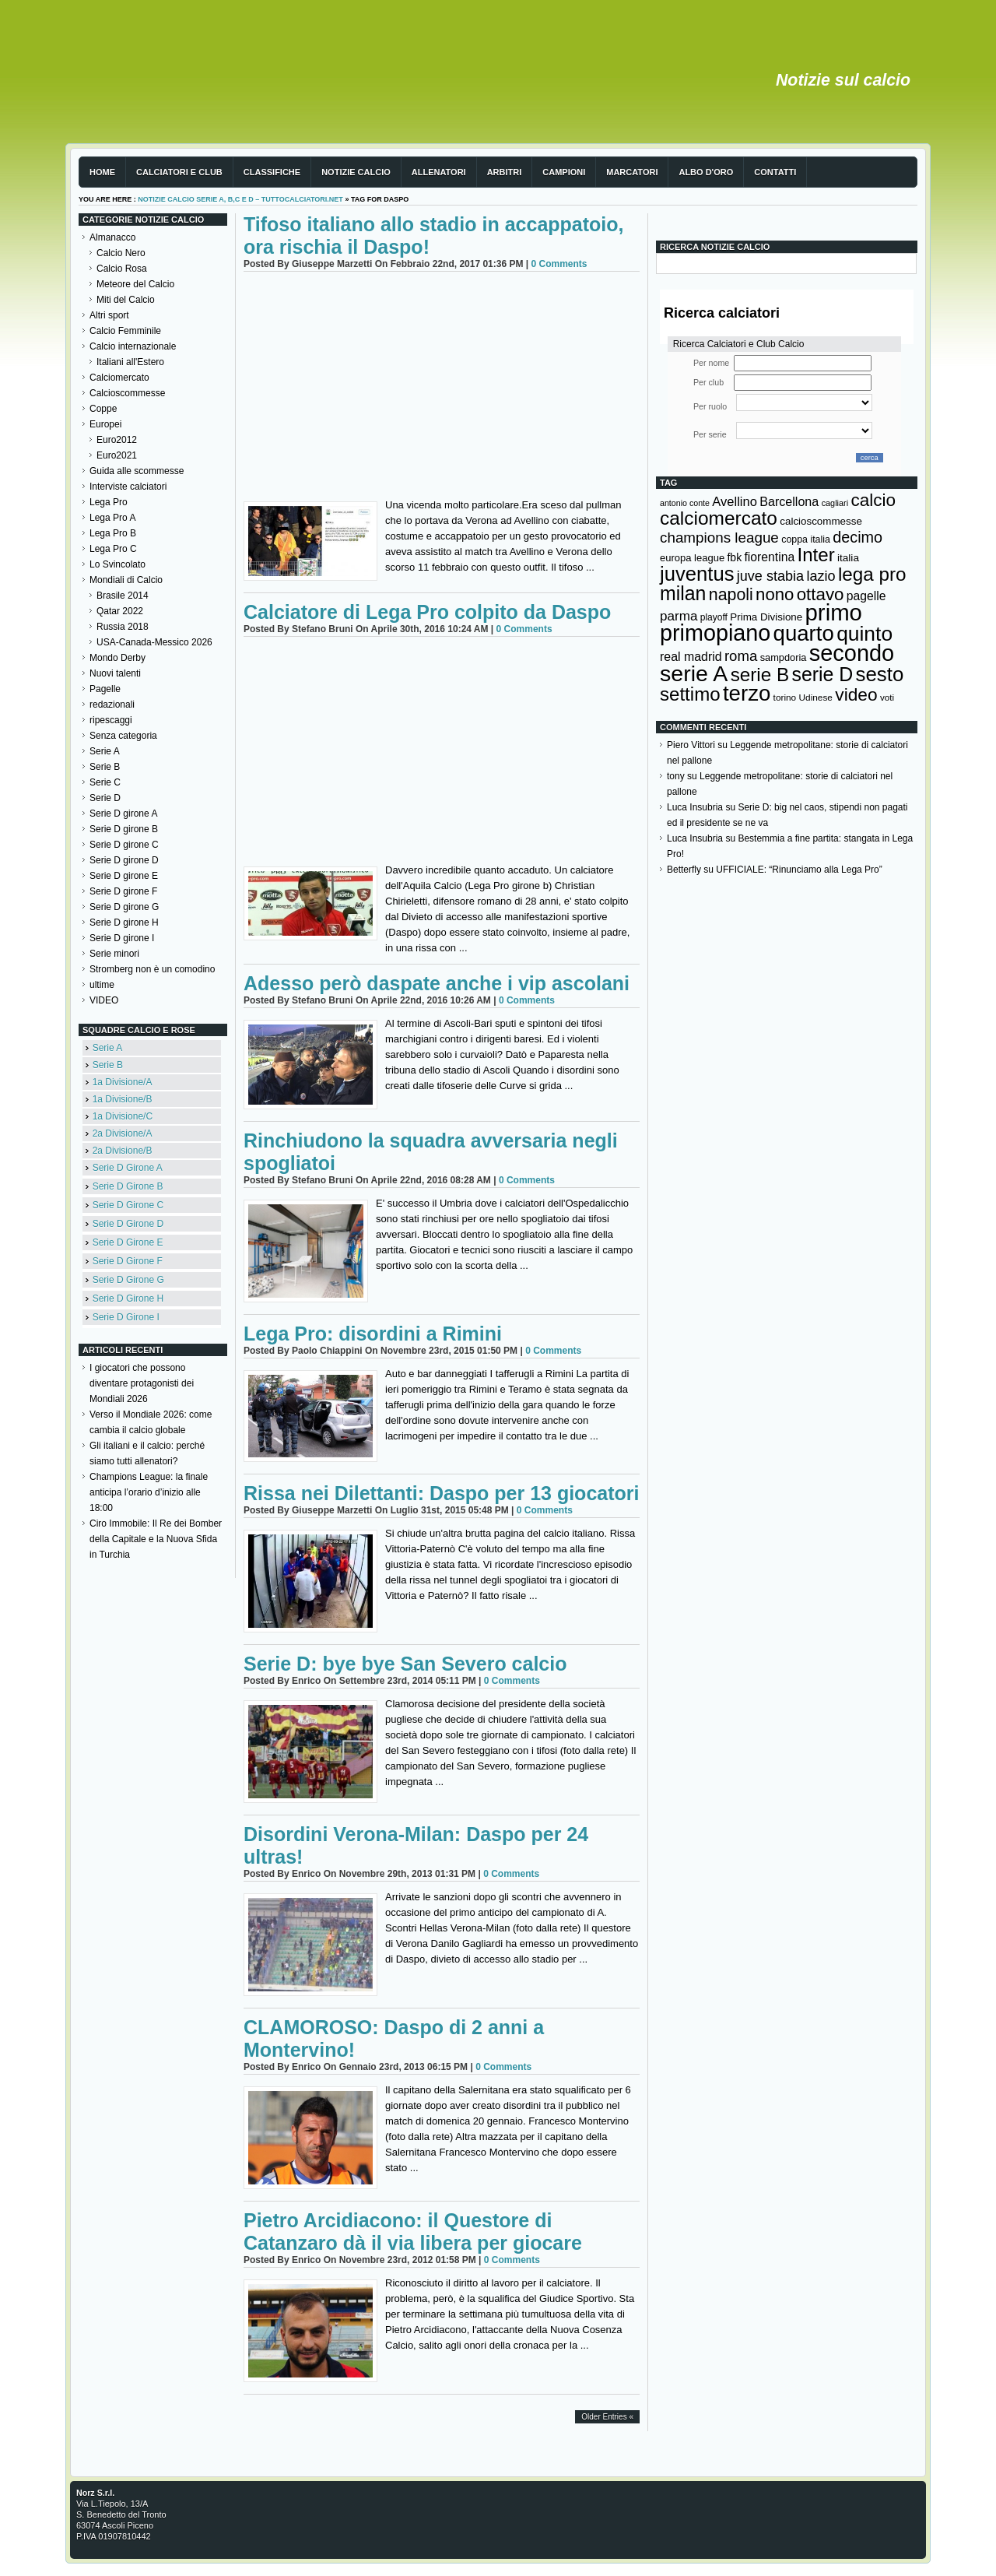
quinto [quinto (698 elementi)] (864, 633)
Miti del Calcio (125, 299)
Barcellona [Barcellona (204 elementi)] (789, 501)
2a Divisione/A (123, 1133)
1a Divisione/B (123, 1099)
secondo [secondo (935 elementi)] (851, 653)
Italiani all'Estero (130, 362)
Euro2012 (116, 439)
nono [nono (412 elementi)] (775, 594)
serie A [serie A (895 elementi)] (694, 673)
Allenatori (439, 172)
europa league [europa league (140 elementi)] (692, 558)
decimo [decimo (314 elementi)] (857, 537)
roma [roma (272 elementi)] (740, 656)
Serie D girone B (123, 829)
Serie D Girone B (128, 1186)
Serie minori (114, 953)
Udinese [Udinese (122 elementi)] (816, 697)
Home (102, 172)
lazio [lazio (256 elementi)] (820, 576)
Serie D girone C (124, 844)
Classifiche (272, 172)
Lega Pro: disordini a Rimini (373, 1333)
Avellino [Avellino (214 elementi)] (734, 501)
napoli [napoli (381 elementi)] (731, 594)
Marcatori (632, 172)
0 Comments (559, 263)
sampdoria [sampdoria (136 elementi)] (783, 657)
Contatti (775, 172)
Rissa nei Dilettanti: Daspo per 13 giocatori (441, 1493)
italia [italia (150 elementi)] (848, 558)
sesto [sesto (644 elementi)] (880, 674)
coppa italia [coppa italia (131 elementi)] (805, 539)
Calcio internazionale (132, 346)
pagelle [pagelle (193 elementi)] (866, 596)
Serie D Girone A (128, 1167)
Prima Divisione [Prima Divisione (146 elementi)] (766, 617)
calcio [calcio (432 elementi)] (873, 500)
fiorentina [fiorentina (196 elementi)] (769, 557)
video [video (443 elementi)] (856, 694)
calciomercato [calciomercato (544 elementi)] (718, 518)
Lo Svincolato (117, 564)
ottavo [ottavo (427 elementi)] (820, 594)
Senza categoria (123, 735)
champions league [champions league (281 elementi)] (719, 537)
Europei (105, 424)
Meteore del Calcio (135, 284)
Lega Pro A (112, 517)
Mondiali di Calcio (126, 580)
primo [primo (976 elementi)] (833, 612)
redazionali (112, 704)
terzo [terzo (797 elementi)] (746, 693)
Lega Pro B (112, 533)
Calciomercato (119, 377)
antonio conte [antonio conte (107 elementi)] (685, 503)
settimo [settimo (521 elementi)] (690, 694)
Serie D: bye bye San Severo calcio (405, 1664)
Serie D (105, 797)
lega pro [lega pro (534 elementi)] (872, 574)
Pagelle (105, 689)
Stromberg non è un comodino (152, 969)
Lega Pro (108, 502)
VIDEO (103, 1000)
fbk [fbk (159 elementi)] (734, 557)
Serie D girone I (121, 938)
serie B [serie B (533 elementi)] (760, 674)
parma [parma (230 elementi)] (678, 616)
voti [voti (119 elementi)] (887, 697)
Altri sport (109, 315)
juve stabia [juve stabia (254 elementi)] (770, 576)
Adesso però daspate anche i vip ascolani (437, 983)
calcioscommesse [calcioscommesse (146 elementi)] (821, 521)
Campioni (563, 172)
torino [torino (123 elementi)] (785, 697)
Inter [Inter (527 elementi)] (815, 554)
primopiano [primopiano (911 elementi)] (715, 632)
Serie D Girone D (128, 1223)
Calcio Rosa (121, 268)
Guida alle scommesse (136, 471)
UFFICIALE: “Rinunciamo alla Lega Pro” (799, 869)
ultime (101, 984)
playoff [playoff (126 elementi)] (714, 617)
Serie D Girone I (126, 1317)
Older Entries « (607, 2417)
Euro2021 (116, 455)
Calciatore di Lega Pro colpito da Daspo (427, 612)
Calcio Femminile (125, 330)
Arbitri (504, 172)
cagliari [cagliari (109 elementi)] (835, 503)
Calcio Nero (121, 253)
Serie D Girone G (128, 1279)
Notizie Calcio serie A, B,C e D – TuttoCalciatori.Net (240, 199)
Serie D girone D (124, 860)
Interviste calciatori (128, 486)
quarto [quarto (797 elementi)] (803, 633)
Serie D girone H (124, 922)
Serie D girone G (124, 906)
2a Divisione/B (123, 1150)
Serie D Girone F (128, 1261)
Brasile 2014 (122, 595)
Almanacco (112, 237)
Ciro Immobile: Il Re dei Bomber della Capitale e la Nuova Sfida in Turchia (155, 1539)
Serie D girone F (123, 891)
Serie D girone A (123, 813)
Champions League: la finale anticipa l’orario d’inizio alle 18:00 (148, 1492)
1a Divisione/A (123, 1082)
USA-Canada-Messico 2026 (154, 642)
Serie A (104, 751)
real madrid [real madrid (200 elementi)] (691, 656)
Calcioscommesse (127, 393)
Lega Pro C (113, 548)
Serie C (105, 782)
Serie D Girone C (128, 1205)
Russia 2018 (122, 626)
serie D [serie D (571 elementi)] (823, 674)
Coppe (103, 408)
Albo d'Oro (706, 172)
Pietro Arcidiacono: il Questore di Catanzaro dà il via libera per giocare (413, 2231)
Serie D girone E (123, 875)
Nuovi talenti (115, 673)
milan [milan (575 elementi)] (683, 593)
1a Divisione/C (123, 1116)
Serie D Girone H (128, 1298)
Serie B (104, 766)
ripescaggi (110, 720)
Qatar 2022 (119, 611)
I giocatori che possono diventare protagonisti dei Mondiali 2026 (141, 1383)
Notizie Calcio (356, 172)
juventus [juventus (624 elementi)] (697, 574)
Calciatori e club (179, 172)
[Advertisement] (442, 388)
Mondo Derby (117, 657)
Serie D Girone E (128, 1242)
